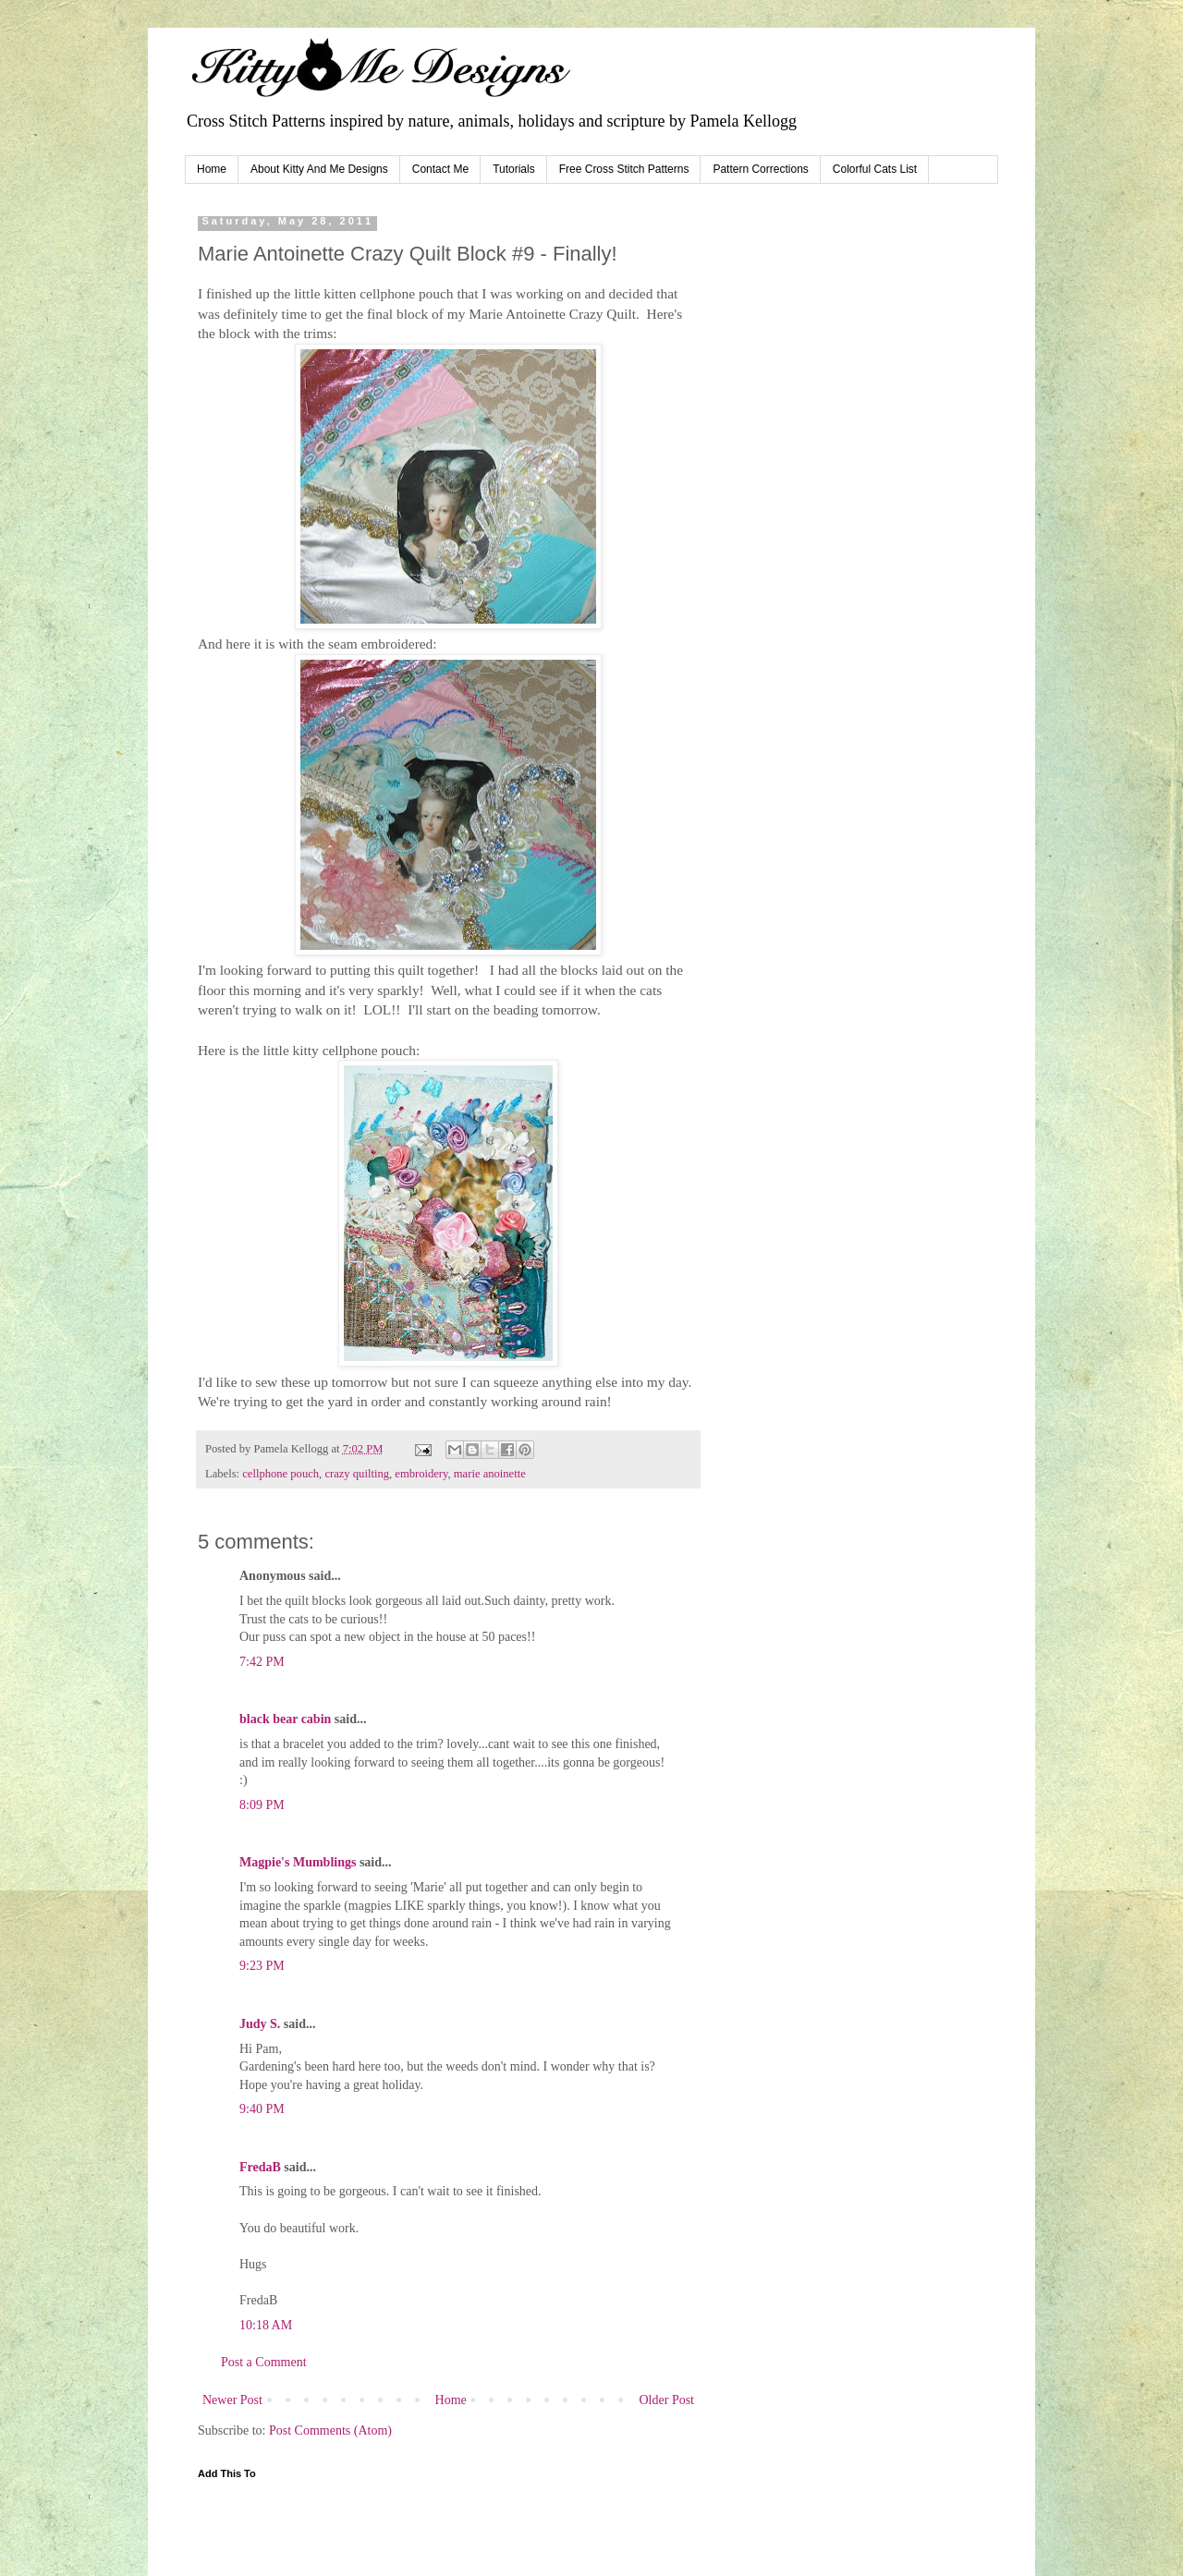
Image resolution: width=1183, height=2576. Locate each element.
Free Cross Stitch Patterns (624, 169)
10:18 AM (265, 2325)
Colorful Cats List (875, 169)
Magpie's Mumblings (297, 1862)
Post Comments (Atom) (330, 2430)
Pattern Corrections (760, 169)
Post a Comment (264, 2362)
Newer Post (232, 2400)
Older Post (667, 2400)
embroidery (421, 1473)
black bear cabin (285, 1719)
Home (211, 169)
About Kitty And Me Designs (319, 169)
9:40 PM (262, 2109)
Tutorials (514, 169)
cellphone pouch (280, 1473)
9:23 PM (262, 1966)
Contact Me (440, 169)
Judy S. (259, 2024)
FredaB (260, 2167)
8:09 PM (262, 1805)
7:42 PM (262, 1662)
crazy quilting (356, 1473)
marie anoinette (490, 1473)
